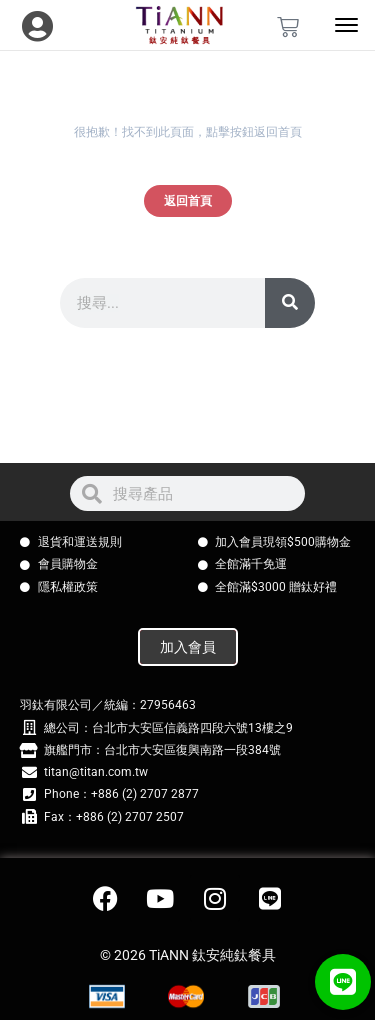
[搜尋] (290, 303)
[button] (343, 982)
